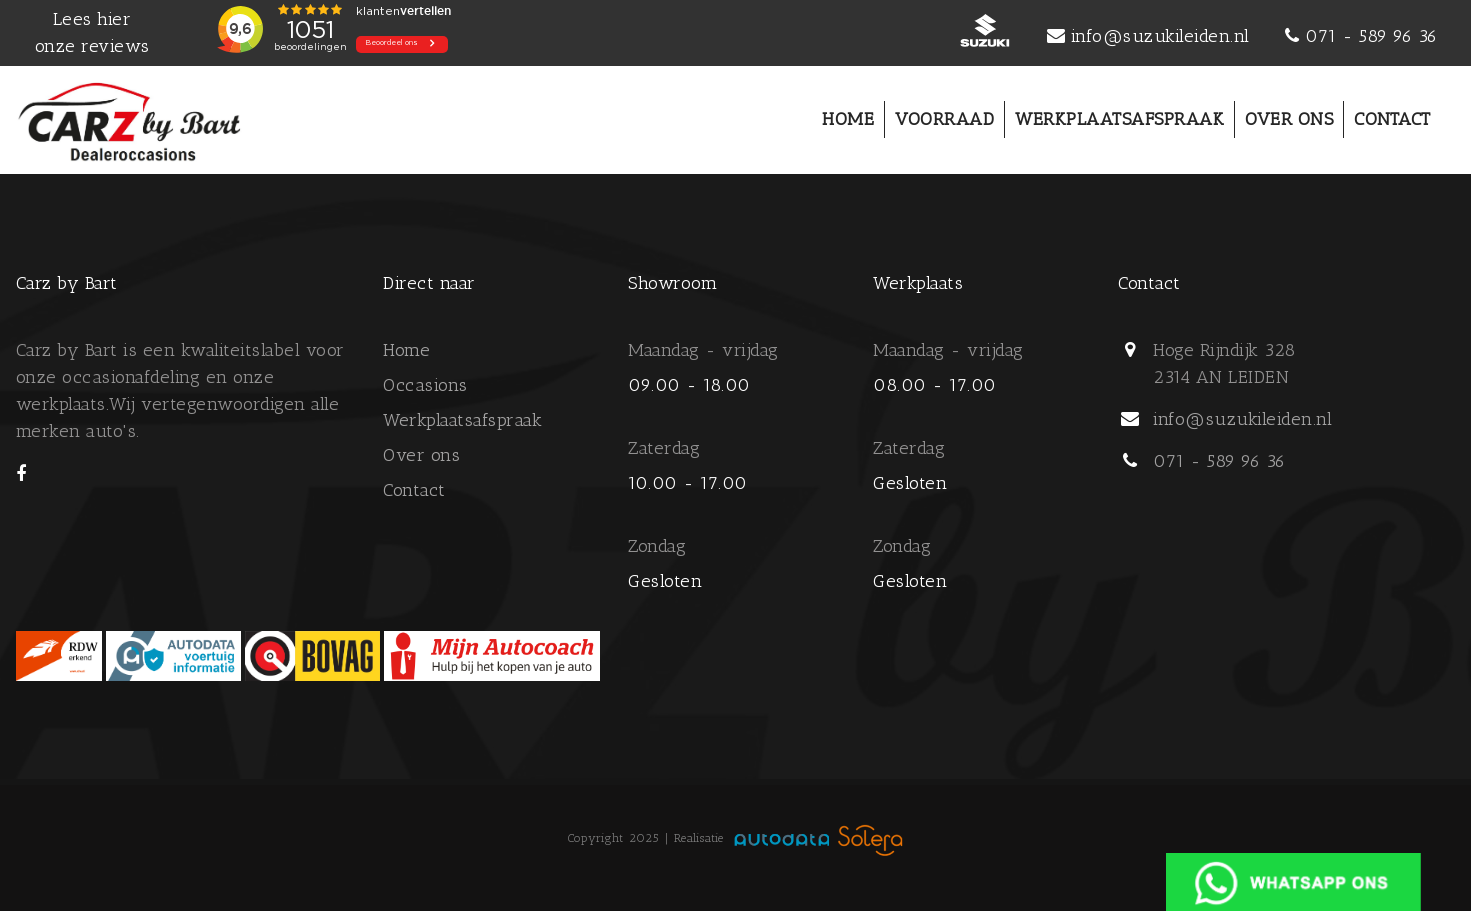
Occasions (425, 385)
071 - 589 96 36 (1371, 36)
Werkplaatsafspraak (462, 420)
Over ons (421, 455)
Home (406, 350)
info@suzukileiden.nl (1160, 36)
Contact (414, 490)
